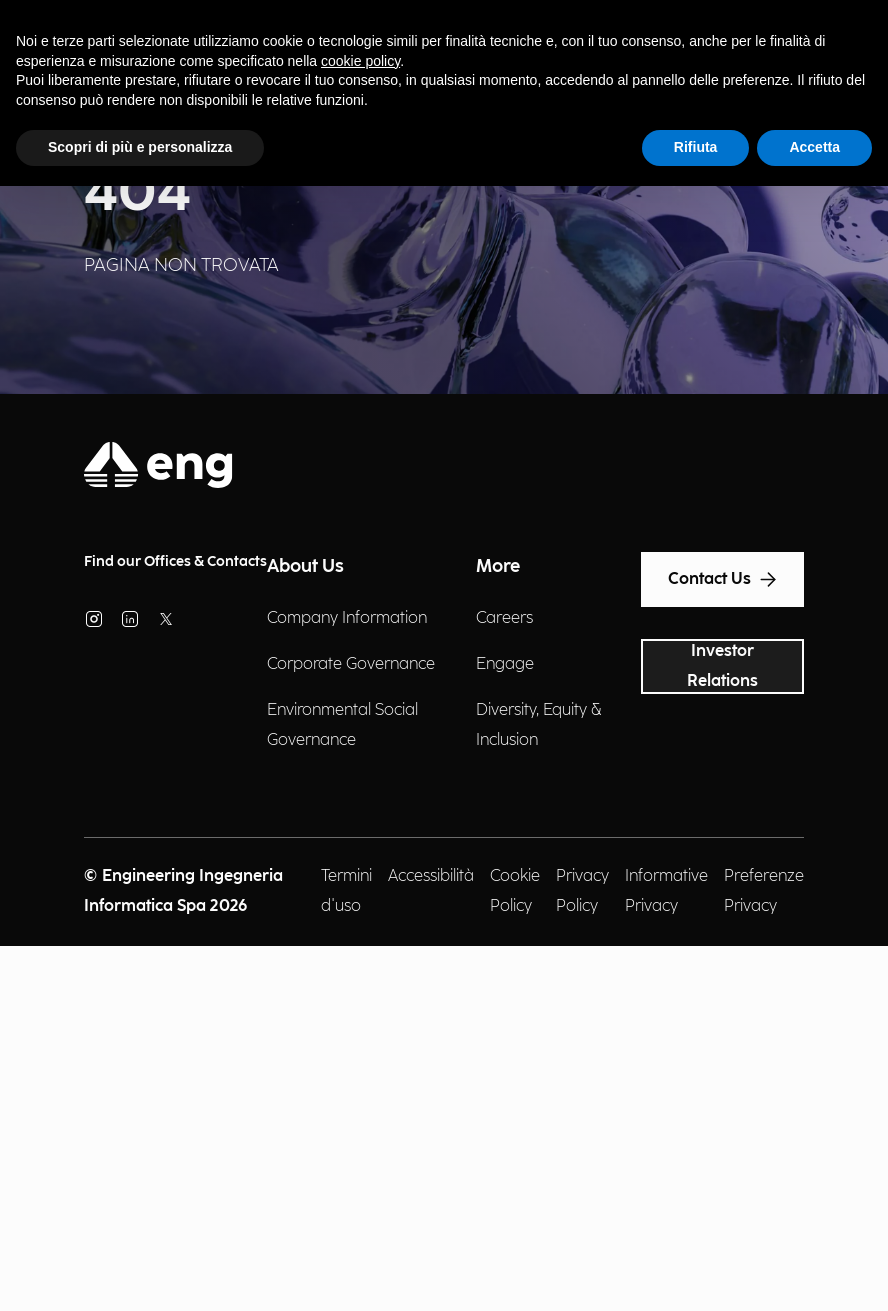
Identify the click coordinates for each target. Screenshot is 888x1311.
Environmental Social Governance (342, 725)
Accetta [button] (814, 147)
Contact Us (723, 580)
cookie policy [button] (360, 61)
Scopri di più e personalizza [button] (140, 147)
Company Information (347, 618)
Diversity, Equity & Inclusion (539, 725)
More (498, 566)
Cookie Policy (515, 891)
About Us (305, 566)
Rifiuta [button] (696, 147)
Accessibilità (431, 876)
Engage (505, 664)
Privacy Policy (582, 891)
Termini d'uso (346, 891)
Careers (504, 618)
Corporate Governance (351, 664)
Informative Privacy (666, 891)
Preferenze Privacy (764, 891)
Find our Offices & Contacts (175, 561)
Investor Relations (722, 666)
